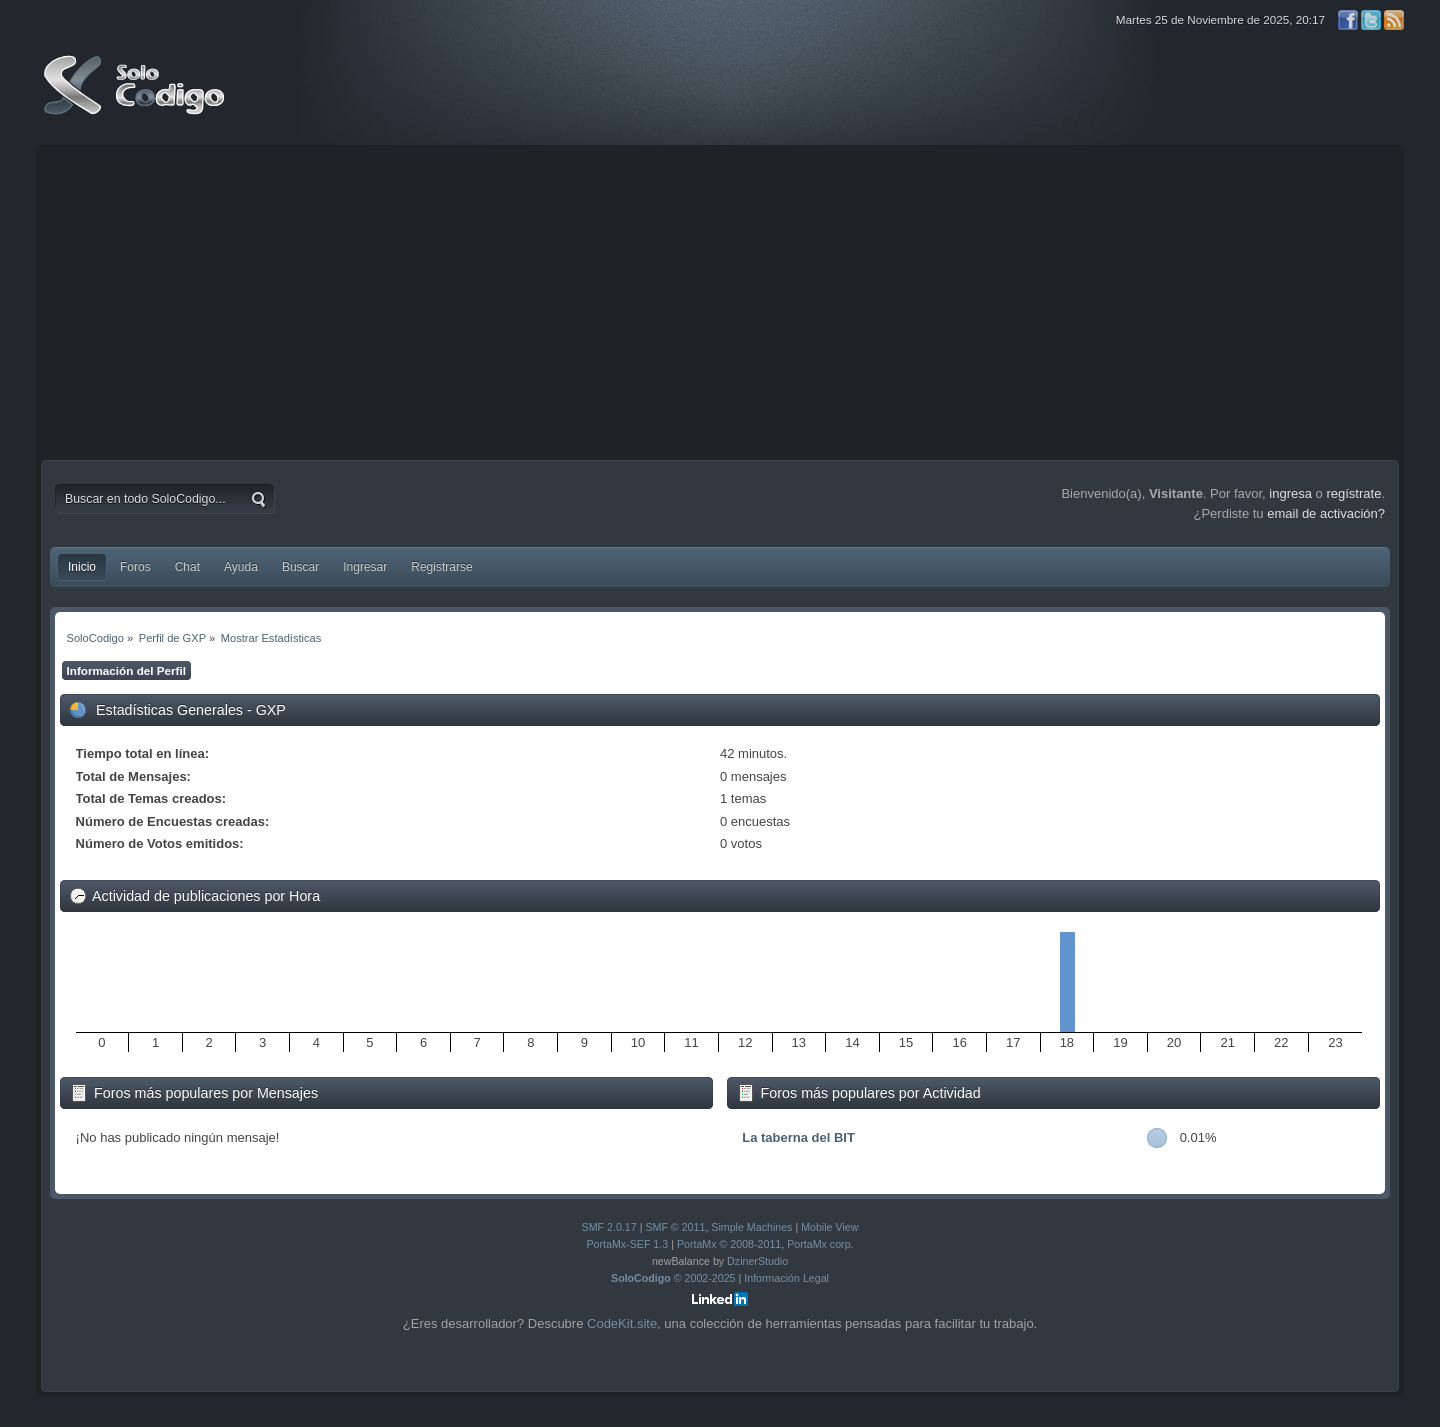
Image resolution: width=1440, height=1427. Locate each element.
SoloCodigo (136, 100)
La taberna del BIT (798, 1137)
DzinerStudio (757, 1261)
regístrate (1353, 493)
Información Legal (786, 1278)
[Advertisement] (720, 300)
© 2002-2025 (673, 1278)
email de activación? (1326, 513)
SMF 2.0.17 (609, 1227)
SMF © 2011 (675, 1227)
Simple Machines (751, 1227)
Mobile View (829, 1227)
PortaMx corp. (820, 1244)
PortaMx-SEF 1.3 (627, 1244)
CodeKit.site (622, 1323)
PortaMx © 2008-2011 (729, 1244)
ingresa (1290, 493)
